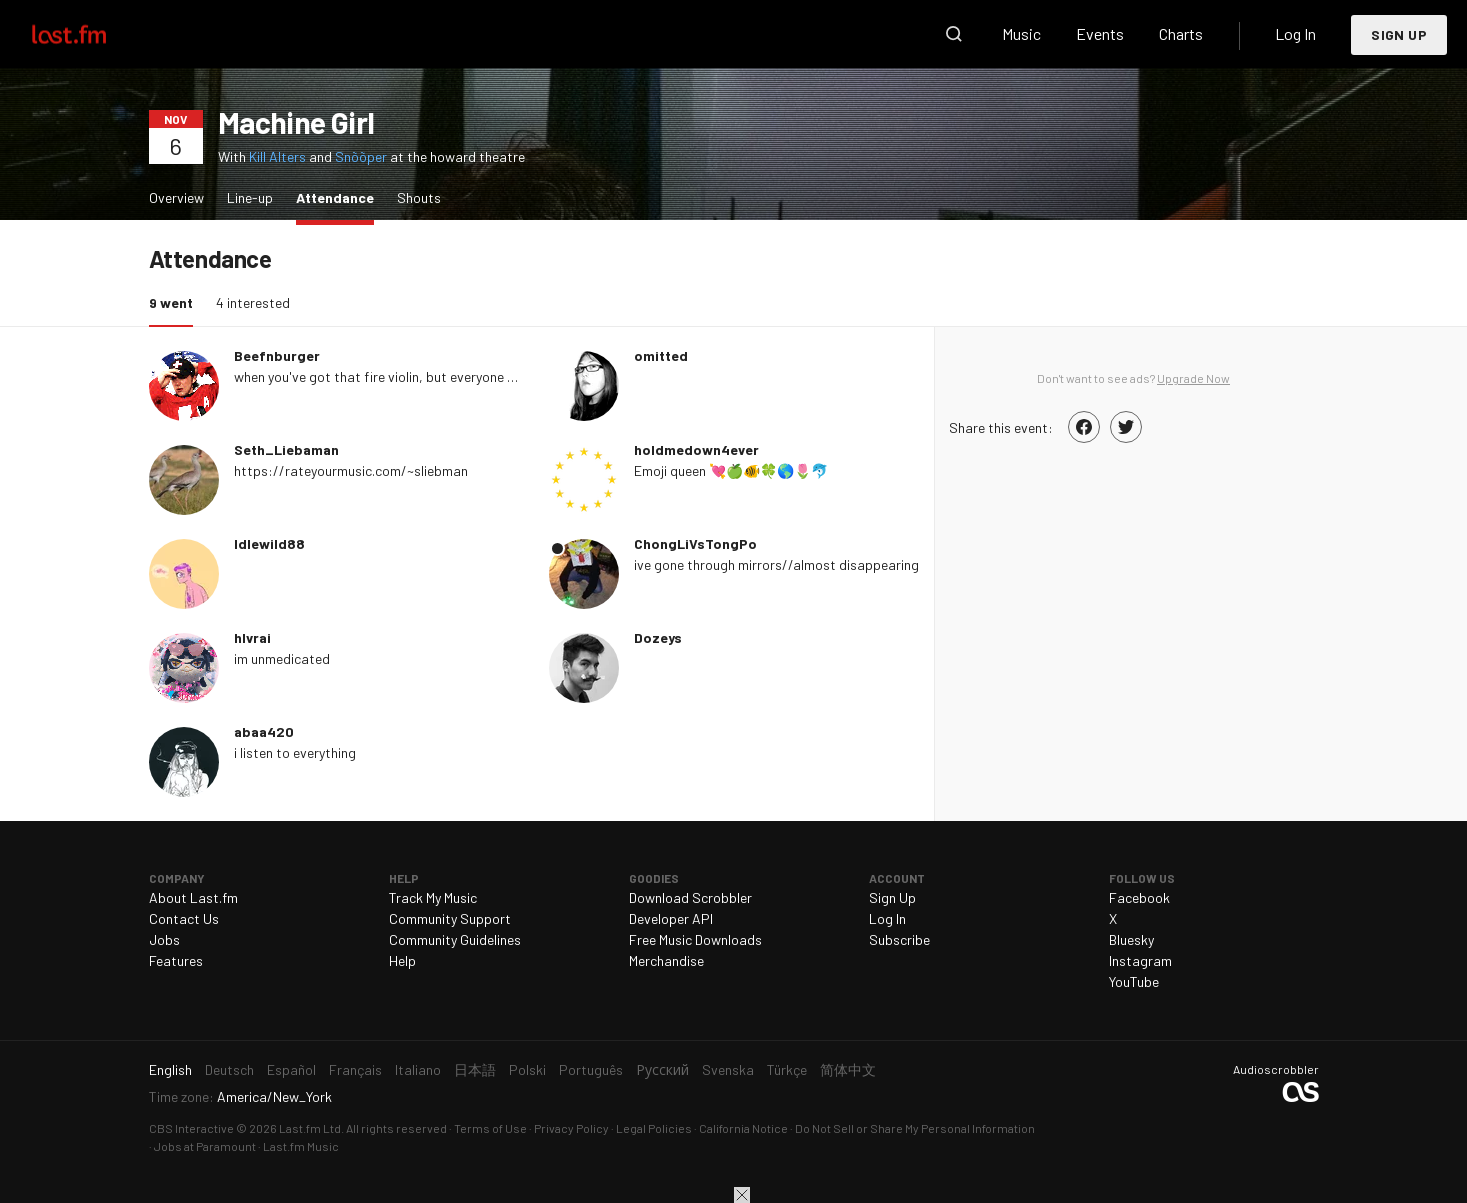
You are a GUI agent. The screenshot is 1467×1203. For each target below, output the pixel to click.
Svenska (728, 1069)
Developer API (671, 918)
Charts (1181, 33)
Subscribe (899, 939)
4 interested (253, 302)
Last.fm (92, 34)
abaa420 (264, 731)
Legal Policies (654, 1128)
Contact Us (184, 918)
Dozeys (658, 637)
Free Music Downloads (695, 939)
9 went (176, 301)
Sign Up (1399, 34)
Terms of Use (490, 1128)
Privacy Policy (571, 1128)
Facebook (1139, 897)
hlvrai (252, 637)
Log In (1295, 33)
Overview (176, 197)
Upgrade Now (1193, 378)
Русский (662, 1069)
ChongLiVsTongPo (695, 543)
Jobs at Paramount (205, 1146)
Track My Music (433, 897)
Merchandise (666, 960)
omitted (661, 355)
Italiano (418, 1069)
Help (402, 960)
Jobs (164, 939)
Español (291, 1069)
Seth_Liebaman (286, 449)
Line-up (250, 197)
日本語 (475, 1069)
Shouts (419, 197)
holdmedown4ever (696, 449)
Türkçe (787, 1069)
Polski (527, 1069)
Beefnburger (277, 355)
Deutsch (229, 1069)
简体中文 (848, 1069)
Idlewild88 (269, 543)
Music (1021, 33)
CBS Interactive (191, 1128)
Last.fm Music (301, 1146)
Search (954, 34)
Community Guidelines (455, 939)
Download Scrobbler (690, 897)
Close (742, 1195)
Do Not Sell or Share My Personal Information (915, 1128)
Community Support (450, 918)
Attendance (340, 196)
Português (591, 1069)
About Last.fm (193, 897)
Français (355, 1069)
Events (1100, 33)
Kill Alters (277, 156)
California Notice (743, 1128)
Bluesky (1131, 939)
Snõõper (361, 156)
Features (176, 960)
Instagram (1140, 960)
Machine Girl (296, 122)
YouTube (1134, 981)
